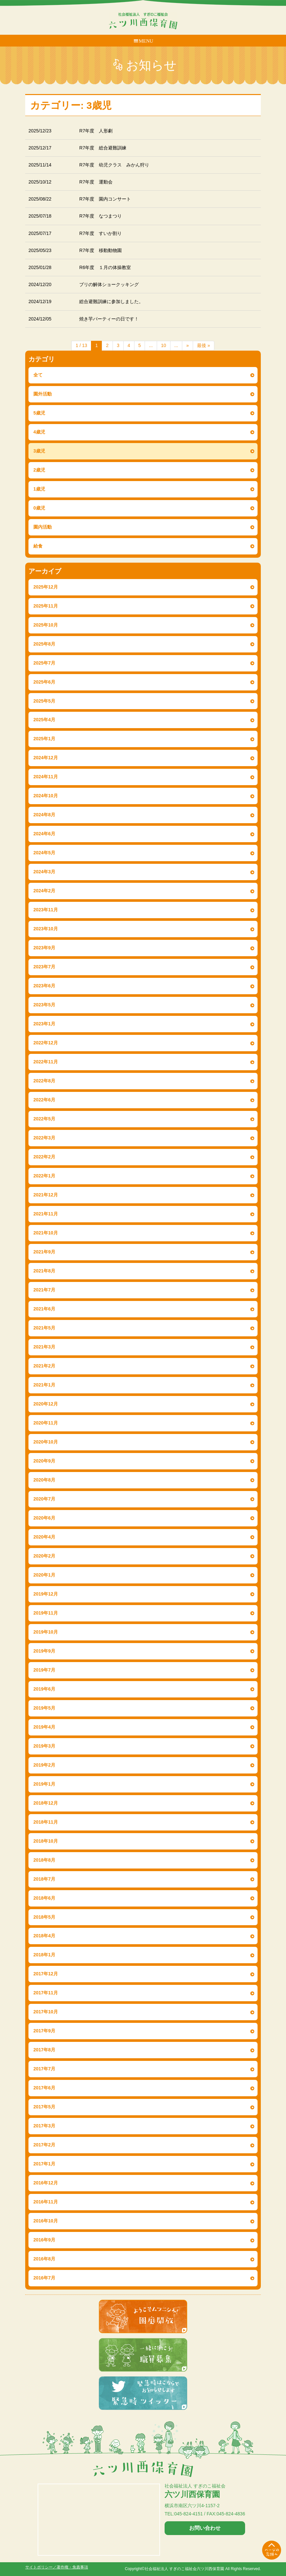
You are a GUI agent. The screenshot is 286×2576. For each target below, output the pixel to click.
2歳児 (39, 470)
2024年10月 (45, 795)
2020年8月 (44, 1479)
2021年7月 (44, 1289)
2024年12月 (45, 757)
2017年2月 (44, 2144)
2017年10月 (45, 2011)
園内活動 (42, 527)
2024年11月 (45, 776)
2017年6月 (44, 2087)
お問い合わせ (205, 2528)
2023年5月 (44, 1004)
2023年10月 (45, 928)
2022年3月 (44, 1137)
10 (163, 345)
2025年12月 (45, 587)
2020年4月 (44, 1537)
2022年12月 (45, 1042)
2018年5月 (44, 1917)
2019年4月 (44, 1727)
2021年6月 (44, 1308)
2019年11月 (45, 1613)
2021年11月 (45, 1213)
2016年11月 (45, 2201)
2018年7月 (44, 1879)
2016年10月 (45, 2220)
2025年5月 (44, 701)
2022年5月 (44, 1118)
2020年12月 (45, 1403)
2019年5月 (44, 1708)
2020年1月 (44, 1575)
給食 (38, 546)
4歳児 (39, 432)
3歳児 (39, 451)
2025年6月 (44, 682)
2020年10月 (45, 1441)
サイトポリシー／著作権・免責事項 (56, 2567)
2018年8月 (44, 1860)
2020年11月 (45, 1422)
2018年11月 (45, 1822)
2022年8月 (44, 1080)
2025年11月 (45, 606)
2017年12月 (45, 1973)
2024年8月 (44, 814)
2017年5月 (44, 2106)
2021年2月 (44, 1365)
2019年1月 (44, 1784)
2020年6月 (44, 1517)
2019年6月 (44, 1689)
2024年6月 (44, 833)
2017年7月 (44, 2068)
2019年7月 (44, 1670)
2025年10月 (45, 625)
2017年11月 (45, 1992)
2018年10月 (45, 1841)
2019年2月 (44, 1765)
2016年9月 (44, 2239)
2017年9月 (44, 2030)
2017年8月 (44, 2049)
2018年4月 (44, 1935)
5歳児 (39, 413)
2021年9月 (44, 1251)
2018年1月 (44, 1954)
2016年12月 (45, 2182)
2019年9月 (44, 1651)
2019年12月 (45, 1594)
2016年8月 (44, 2258)
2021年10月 (45, 1232)
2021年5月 (44, 1327)
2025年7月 (44, 663)
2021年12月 (45, 1194)
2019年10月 (45, 1632)
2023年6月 (44, 985)
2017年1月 (44, 2163)
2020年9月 (44, 1460)
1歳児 (39, 489)
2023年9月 (44, 947)
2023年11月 (45, 909)
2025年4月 (44, 719)
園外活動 (42, 394)
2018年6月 (44, 1898)
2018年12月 (45, 1803)
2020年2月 (44, 1556)
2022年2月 (44, 1156)
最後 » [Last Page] (203, 345)
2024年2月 (44, 890)
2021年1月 (44, 1384)
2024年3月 (44, 871)
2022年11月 (45, 1061)
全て (38, 375)
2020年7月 (44, 1498)
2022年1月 (44, 1175)
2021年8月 (44, 1270)
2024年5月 (44, 852)
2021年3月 (44, 1346)
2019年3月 (44, 1746)
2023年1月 (44, 1023)
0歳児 (39, 508)
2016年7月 (44, 2277)
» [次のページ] (187, 345)
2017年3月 (44, 2125)
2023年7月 (44, 966)
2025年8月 (44, 644)
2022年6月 (44, 1099)
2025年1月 (44, 738)
